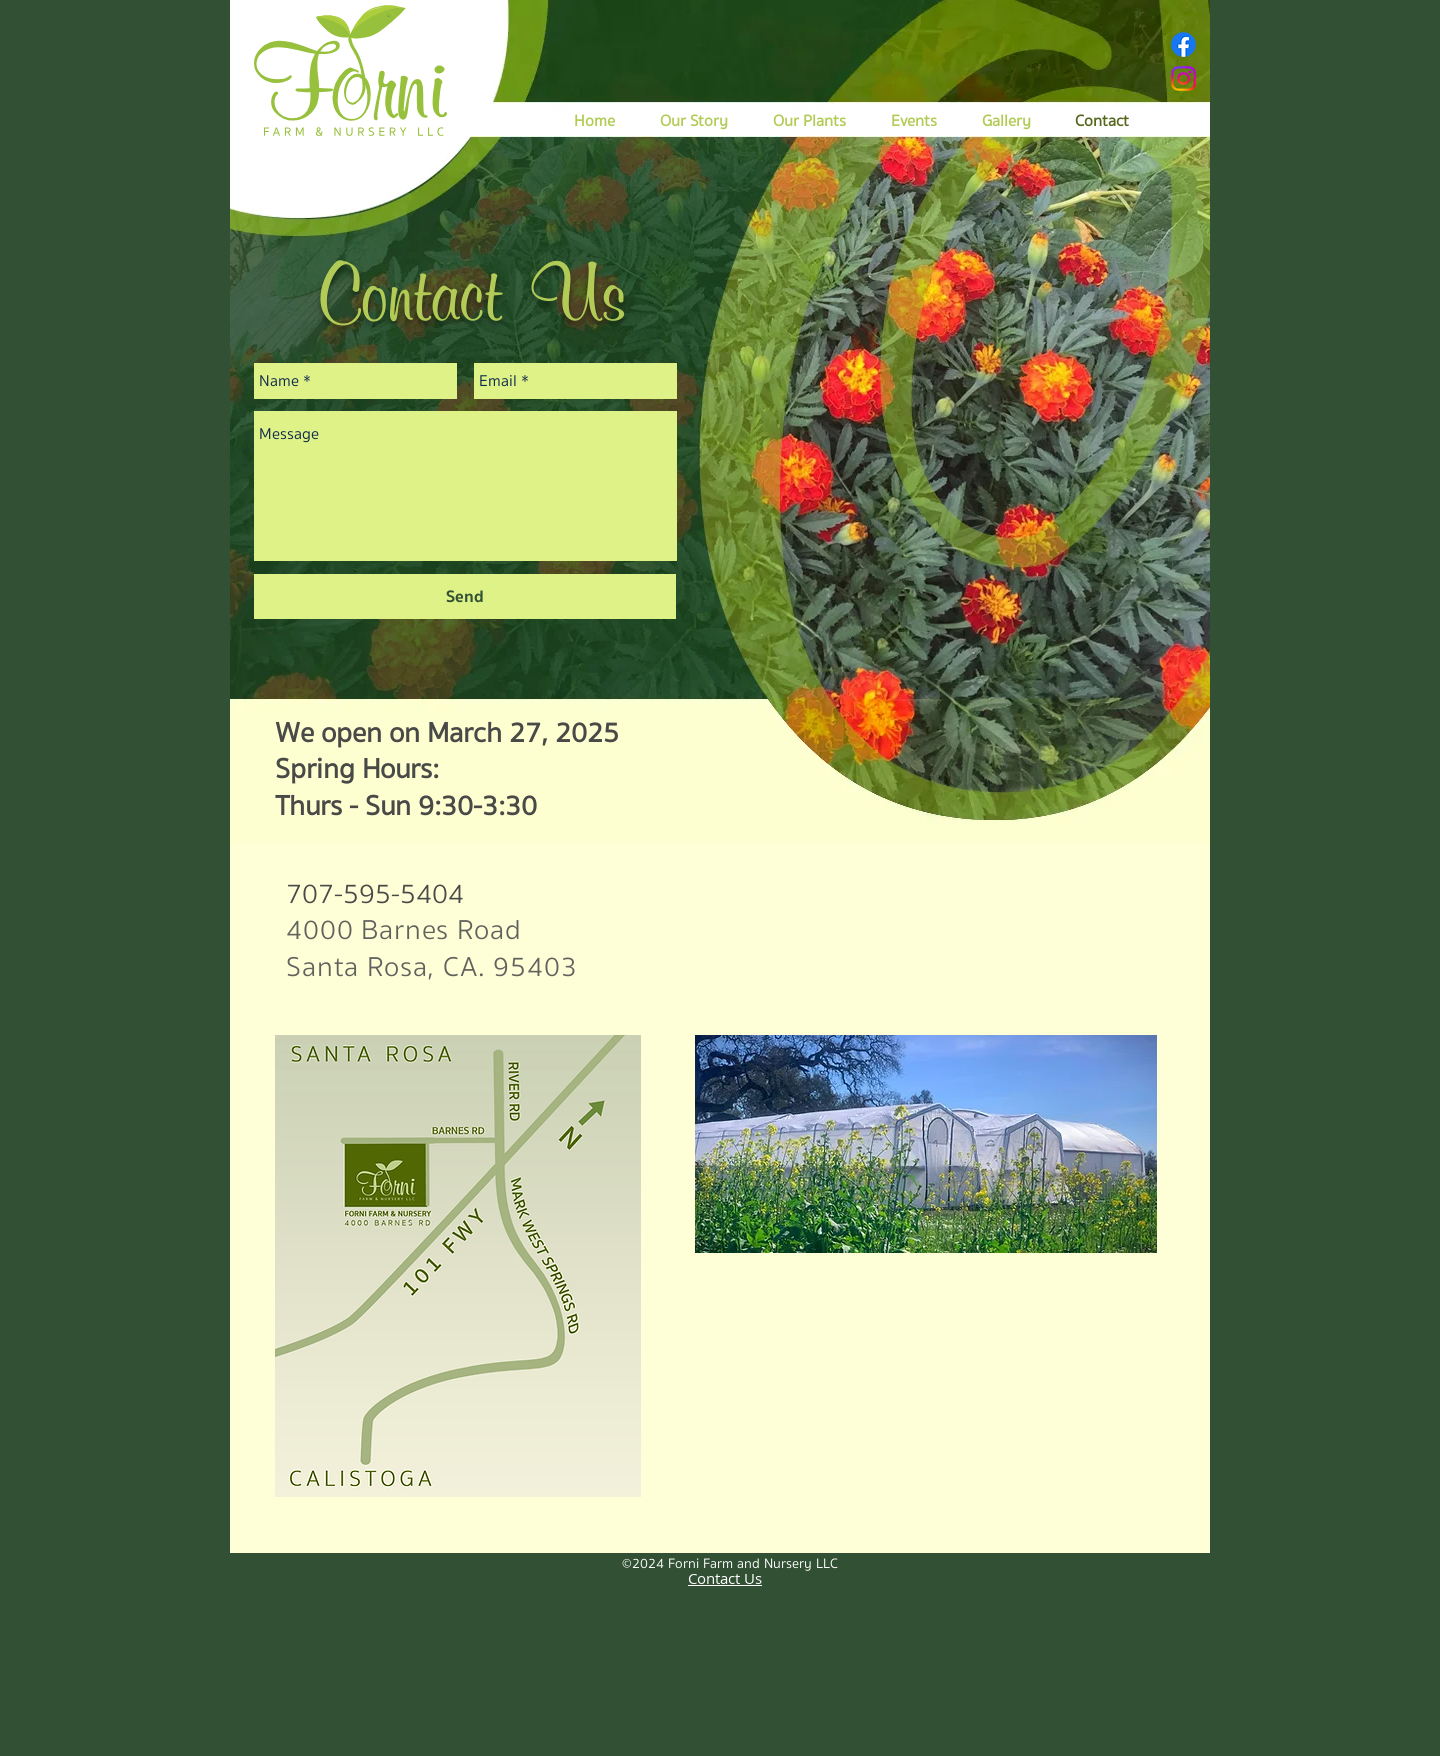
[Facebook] (1183, 44)
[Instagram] (1183, 78)
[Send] (465, 596)
